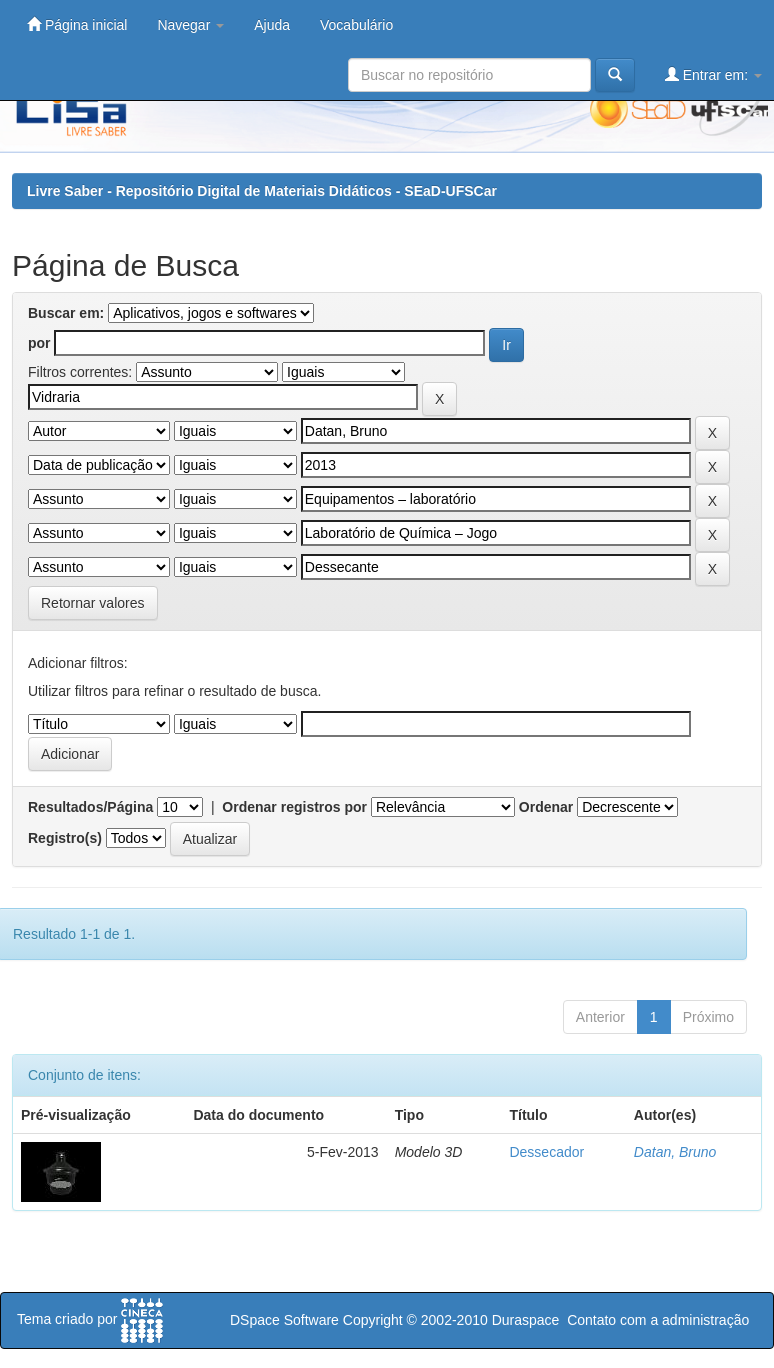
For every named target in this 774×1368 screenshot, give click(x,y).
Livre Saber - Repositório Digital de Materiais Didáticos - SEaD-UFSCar (262, 191)
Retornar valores (93, 603)
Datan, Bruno (675, 1152)
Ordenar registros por (294, 807)
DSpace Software (284, 1320)
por (39, 343)
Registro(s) (65, 838)
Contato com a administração (658, 1320)
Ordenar (546, 807)
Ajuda (272, 25)
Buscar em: (66, 313)
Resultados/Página (90, 807)
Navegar (190, 25)
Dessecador (546, 1152)
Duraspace (526, 1320)
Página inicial (77, 24)
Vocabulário (356, 25)
